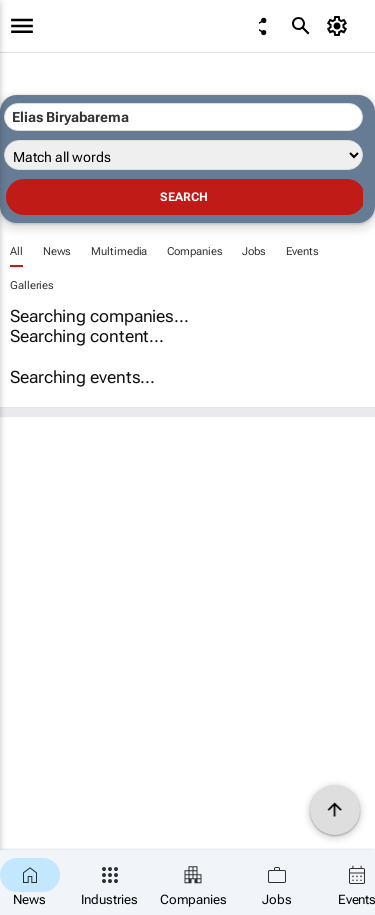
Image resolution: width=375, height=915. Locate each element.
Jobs (254, 251)
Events (302, 251)
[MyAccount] (340, 26)
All (16, 251)
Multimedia (119, 251)
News (57, 251)
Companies (194, 251)
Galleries (32, 285)
